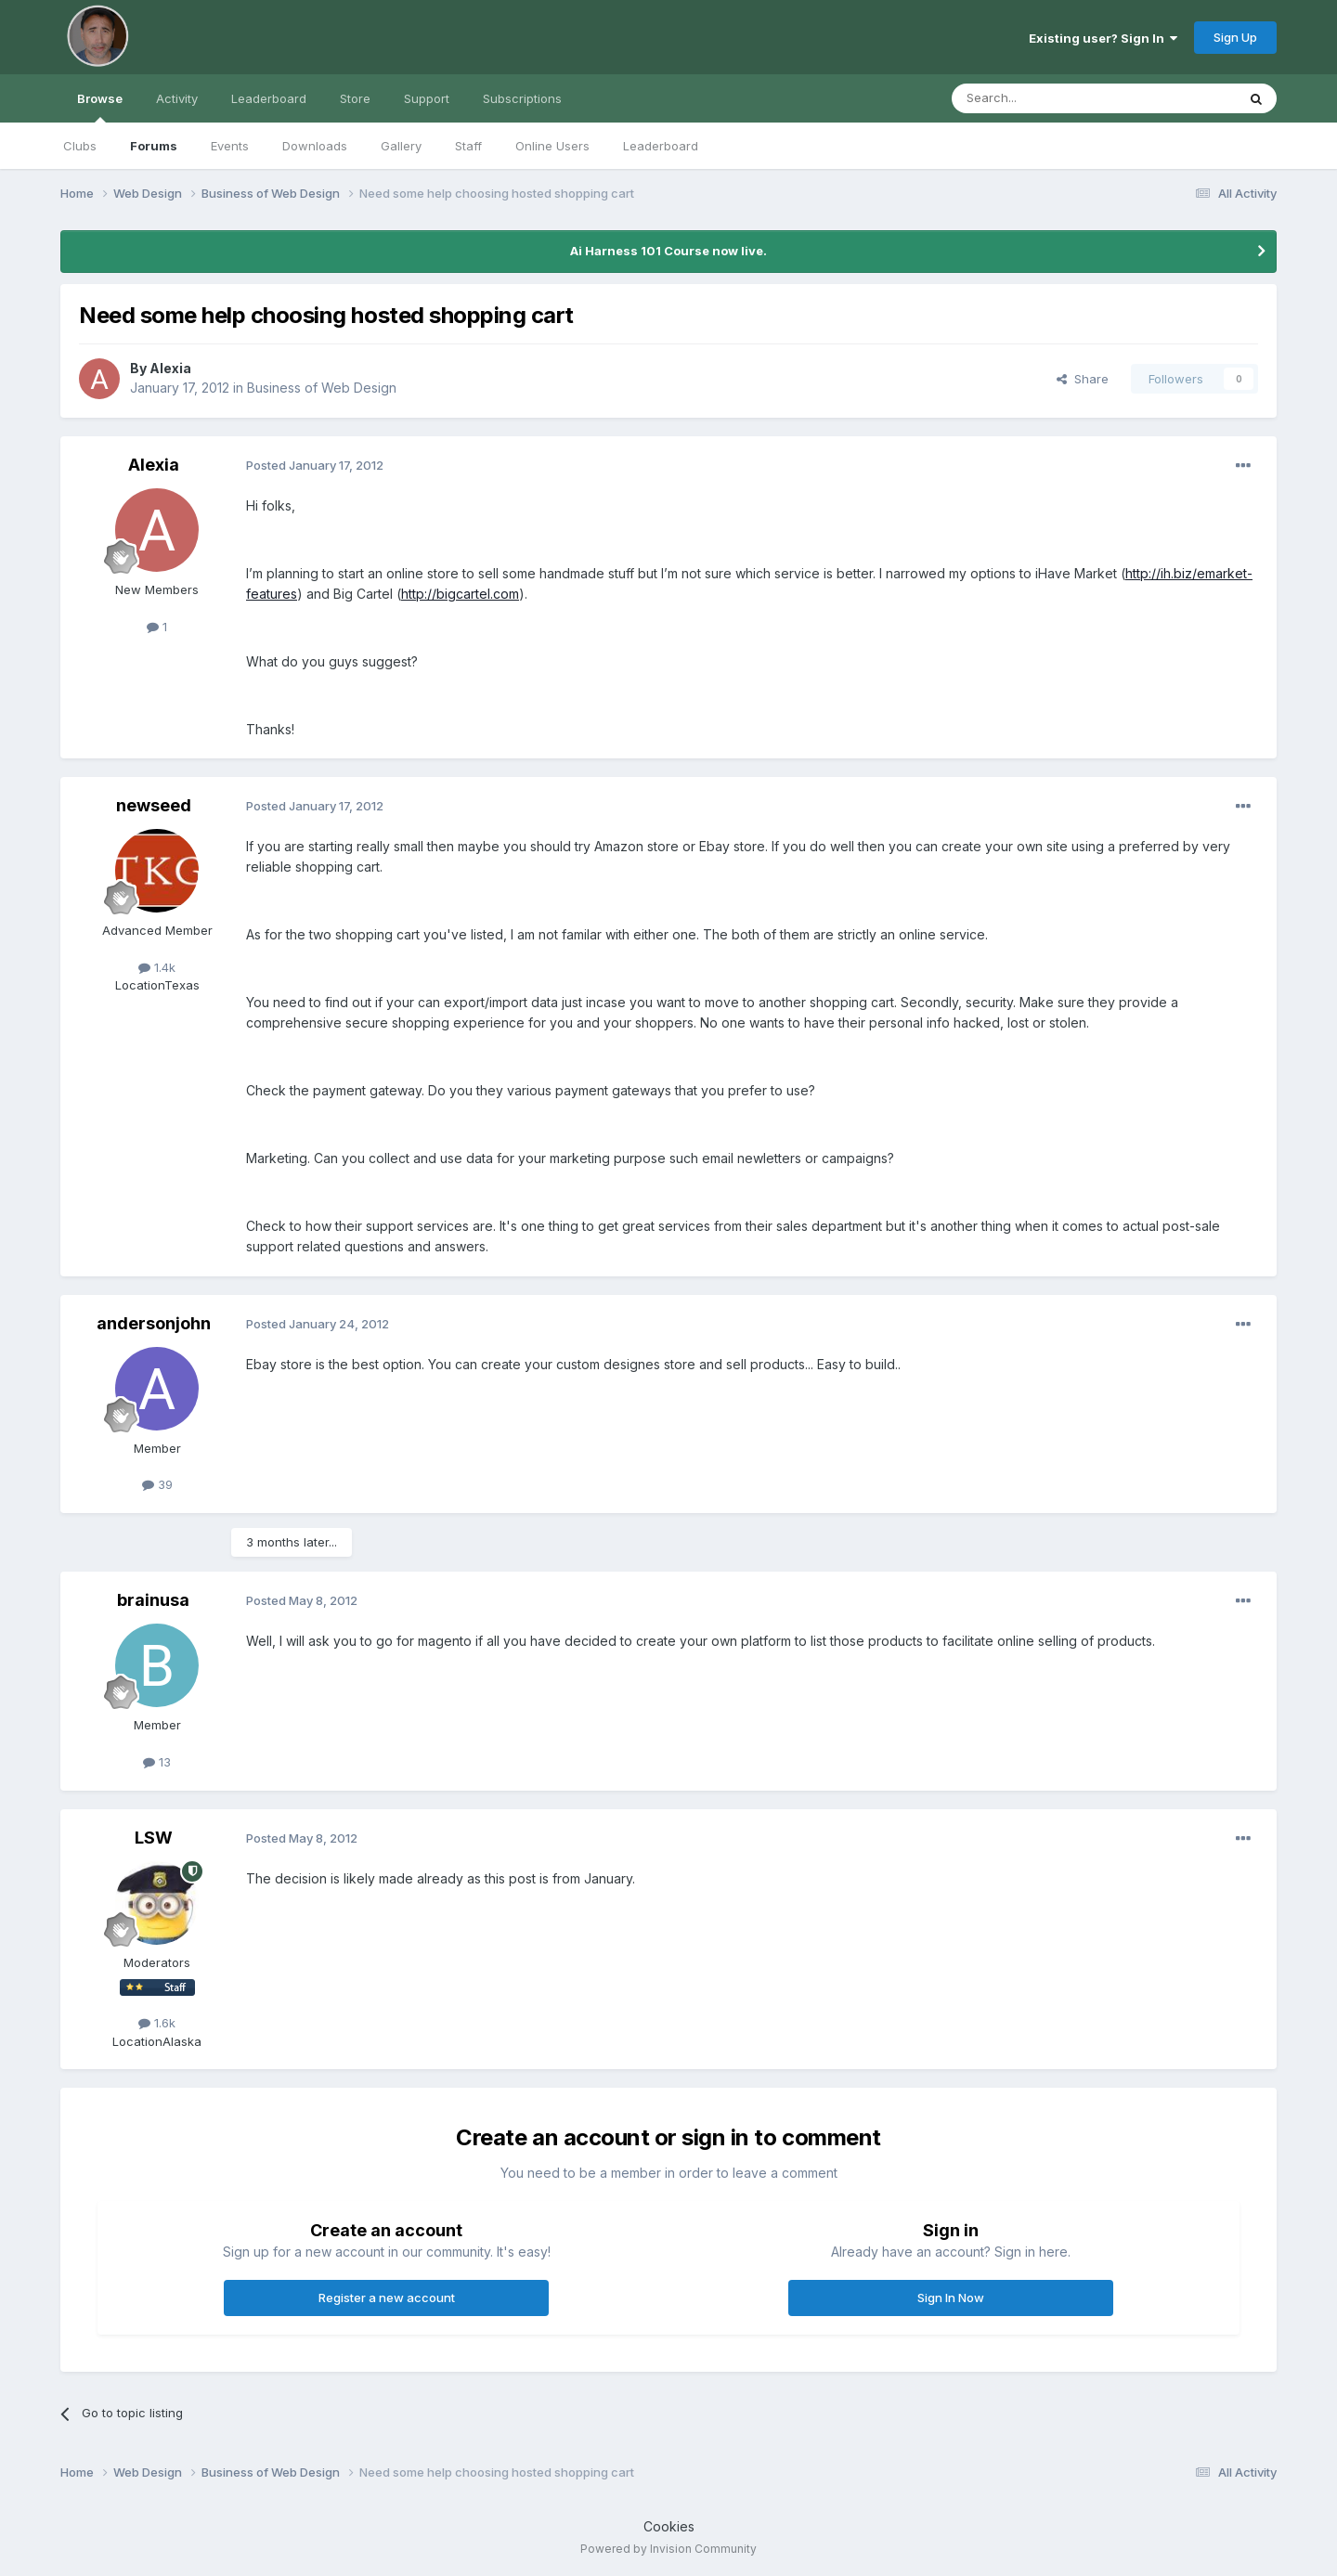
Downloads (314, 145)
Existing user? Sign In (1103, 38)
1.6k (156, 2022)
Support (426, 98)
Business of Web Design (321, 387)
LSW (154, 1837)
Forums (153, 145)
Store (355, 98)
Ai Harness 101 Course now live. (668, 250)
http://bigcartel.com (460, 594)
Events (230, 145)
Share (1083, 378)
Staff (468, 145)
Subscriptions (522, 98)
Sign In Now (950, 2297)
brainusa (153, 1600)
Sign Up (1235, 37)
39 (157, 1484)
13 (157, 1761)
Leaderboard (660, 145)
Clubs (80, 145)
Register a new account (386, 2297)
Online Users (552, 145)
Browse (100, 107)
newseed (153, 805)
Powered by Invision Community (668, 2549)
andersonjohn (154, 1323)
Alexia (170, 368)
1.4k (156, 967)
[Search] (1046, 98)
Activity (177, 98)
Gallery (401, 145)
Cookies (668, 2526)
